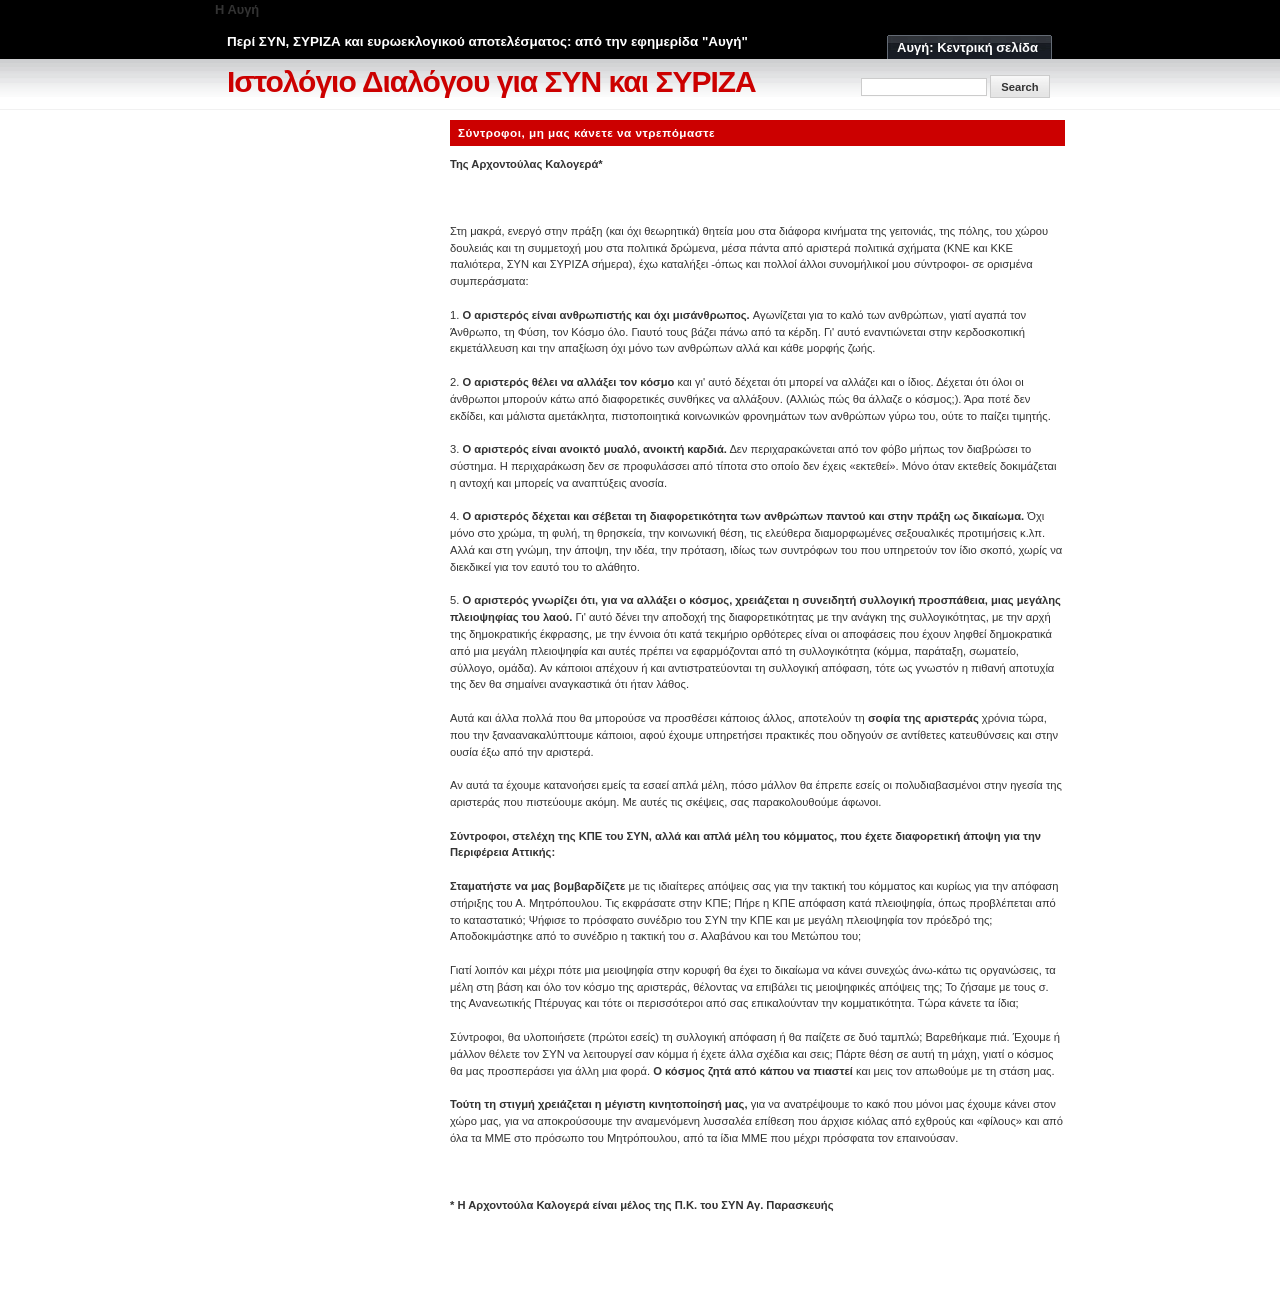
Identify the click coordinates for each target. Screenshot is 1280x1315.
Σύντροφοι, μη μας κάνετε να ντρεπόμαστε (586, 132)
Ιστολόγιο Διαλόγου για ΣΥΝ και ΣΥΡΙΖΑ (491, 81)
